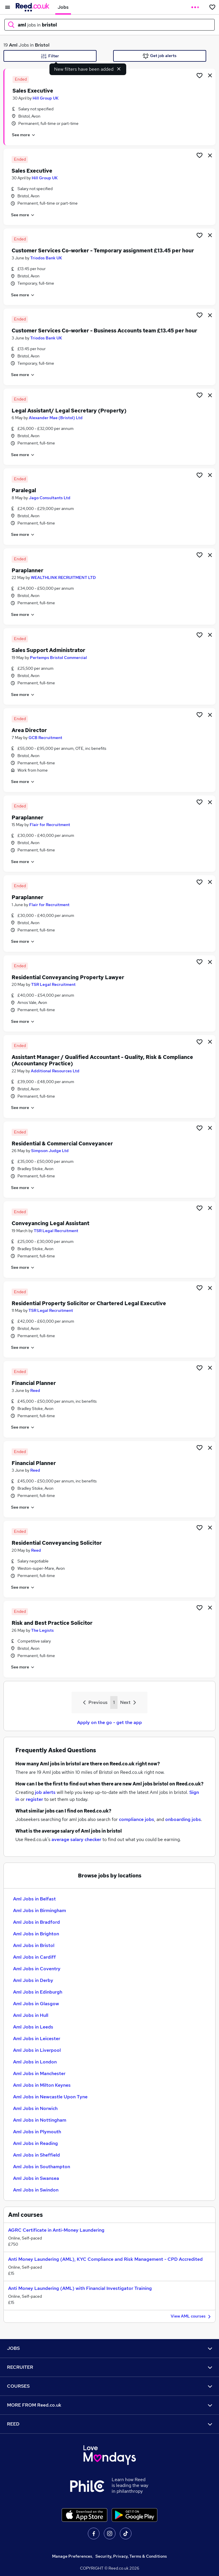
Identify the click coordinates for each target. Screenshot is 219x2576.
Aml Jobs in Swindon (35, 2190)
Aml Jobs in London (35, 2062)
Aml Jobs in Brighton (36, 1934)
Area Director (29, 730)
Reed (35, 1390)
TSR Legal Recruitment (53, 984)
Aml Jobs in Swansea (36, 2178)
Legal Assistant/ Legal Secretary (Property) (69, 410)
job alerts (45, 1792)
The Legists (42, 1630)
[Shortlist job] (199, 75)
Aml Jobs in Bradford (36, 1922)
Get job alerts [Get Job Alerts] (160, 56)
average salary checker (76, 1839)
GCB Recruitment (45, 737)
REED (109, 2424)
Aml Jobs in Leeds (33, 2027)
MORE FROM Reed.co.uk (109, 2405)
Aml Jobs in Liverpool (37, 2050)
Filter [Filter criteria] (50, 56)
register (34, 1799)
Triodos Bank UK (46, 258)
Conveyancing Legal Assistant (50, 1223)
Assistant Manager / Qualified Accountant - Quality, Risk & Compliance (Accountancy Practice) (102, 1060)
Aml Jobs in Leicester (36, 2038)
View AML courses (191, 2316)
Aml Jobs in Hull (30, 2015)
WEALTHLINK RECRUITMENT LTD (63, 577)
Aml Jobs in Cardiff (34, 1957)
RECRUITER (109, 2367)
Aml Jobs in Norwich (35, 2108)
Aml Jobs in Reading (35, 2143)
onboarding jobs (183, 1819)
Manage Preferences (72, 2556)
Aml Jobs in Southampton (41, 2167)
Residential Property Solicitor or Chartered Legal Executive (89, 1303)
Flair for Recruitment (50, 824)
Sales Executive (33, 90)
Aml (13, 45)
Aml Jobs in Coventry (36, 1969)
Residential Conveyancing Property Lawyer (68, 977)
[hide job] (210, 75)
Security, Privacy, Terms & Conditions (131, 2556)
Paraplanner (27, 570)
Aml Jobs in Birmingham (39, 1910)
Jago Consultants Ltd (49, 497)
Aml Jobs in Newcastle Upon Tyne (50, 2097)
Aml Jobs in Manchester (39, 2073)
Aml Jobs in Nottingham (39, 2120)
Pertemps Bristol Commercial (58, 657)
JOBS (109, 2348)
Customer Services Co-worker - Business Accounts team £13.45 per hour (104, 330)
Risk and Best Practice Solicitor (52, 1623)
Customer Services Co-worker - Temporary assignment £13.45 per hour (103, 250)
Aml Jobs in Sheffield (36, 2155)
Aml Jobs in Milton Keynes (42, 2085)
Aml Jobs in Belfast (34, 1899)
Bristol (42, 45)
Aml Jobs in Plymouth (37, 2132)
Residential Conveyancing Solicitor (57, 1542)
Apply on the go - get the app (109, 1722)
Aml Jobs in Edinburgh (37, 1992)
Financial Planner (34, 1383)
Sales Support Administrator (48, 650)
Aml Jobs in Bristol (33, 1945)
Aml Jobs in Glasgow (36, 2004)
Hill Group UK (45, 98)
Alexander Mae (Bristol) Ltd (56, 417)
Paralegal (24, 490)
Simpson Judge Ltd (50, 1150)
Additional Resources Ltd (55, 1070)
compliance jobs (136, 1819)
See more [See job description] (24, 135)
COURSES (109, 2386)
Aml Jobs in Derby (33, 1980)
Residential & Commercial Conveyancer (62, 1143)
